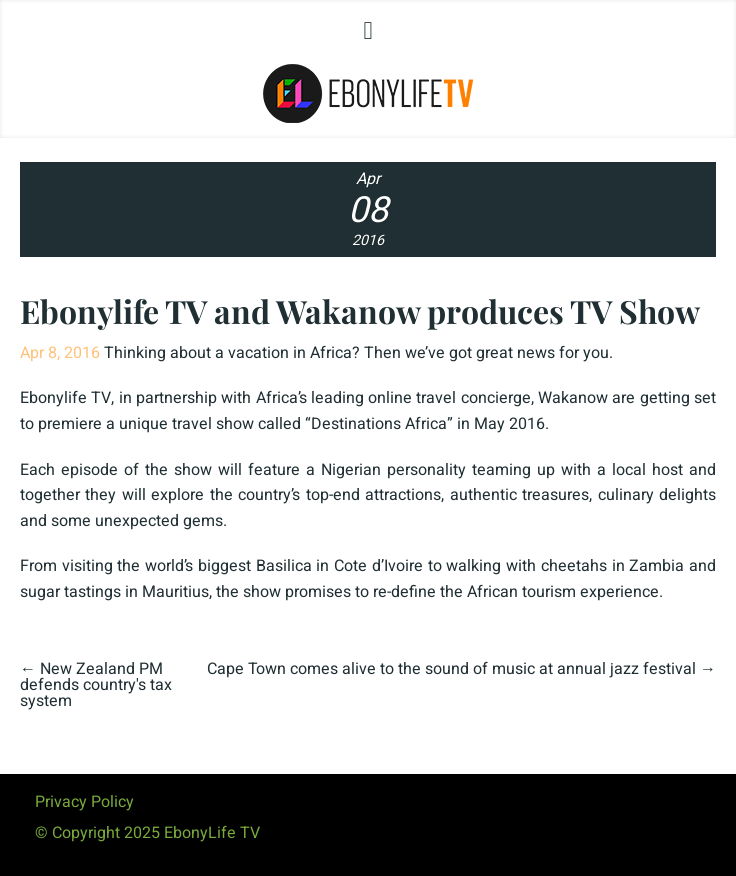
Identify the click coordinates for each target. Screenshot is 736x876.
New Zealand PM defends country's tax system (96, 685)
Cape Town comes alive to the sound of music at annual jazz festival (451, 669)
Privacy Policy (84, 802)
